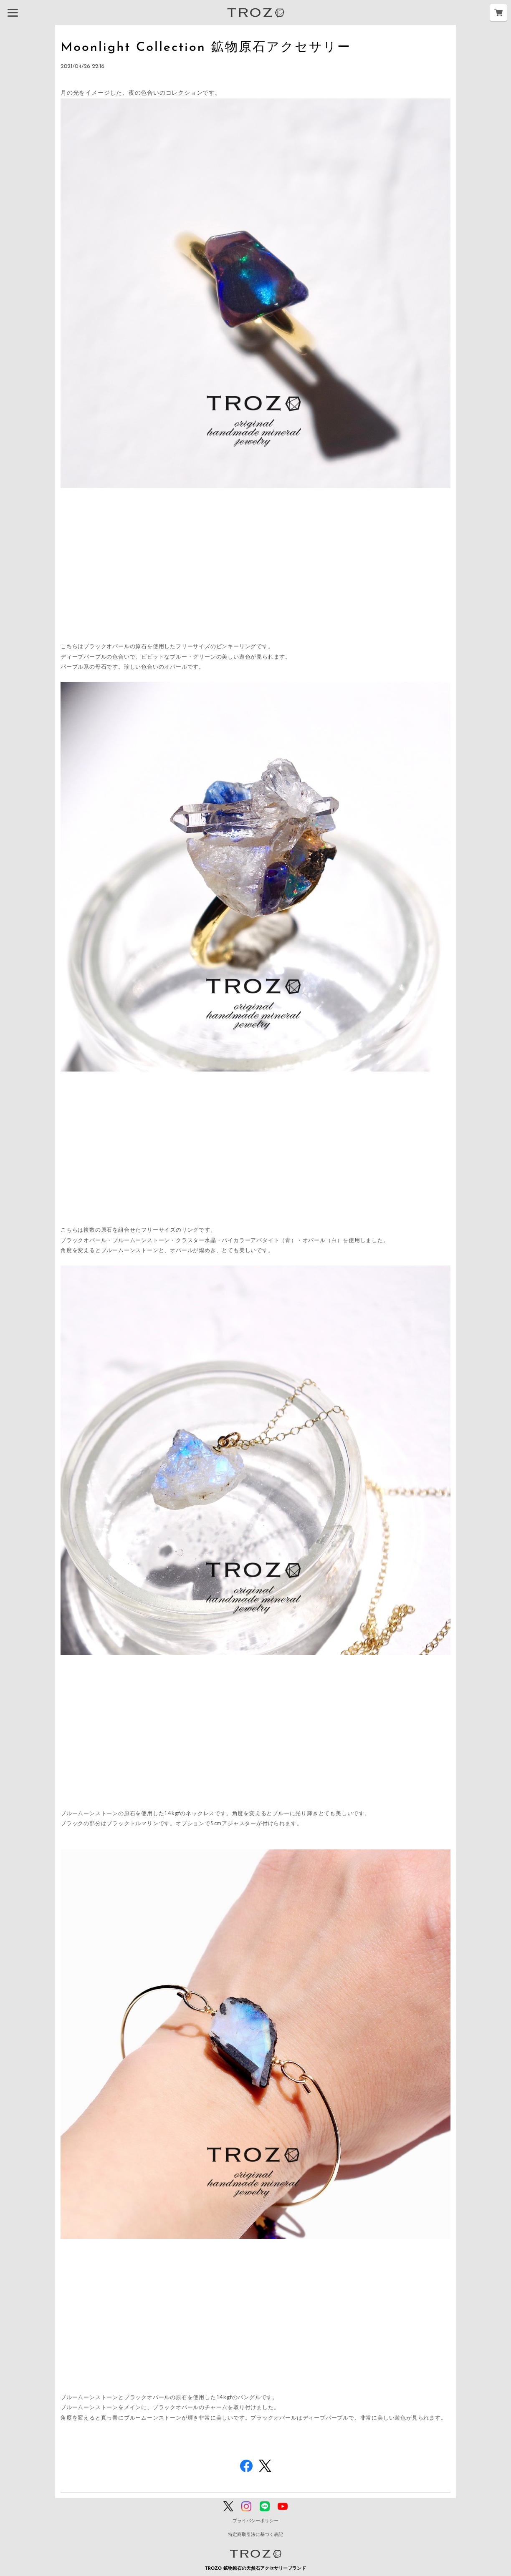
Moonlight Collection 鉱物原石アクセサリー (221, 47)
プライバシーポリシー (255, 2521)
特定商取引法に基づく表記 (255, 2535)
